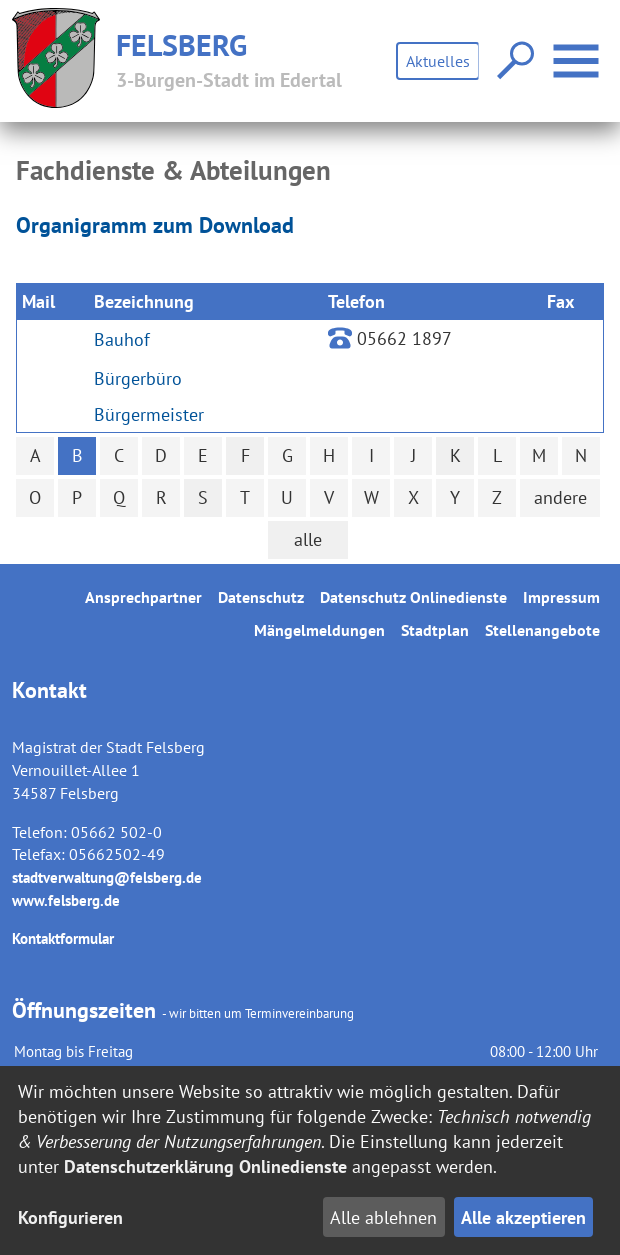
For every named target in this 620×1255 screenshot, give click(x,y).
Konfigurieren (70, 1217)
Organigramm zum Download (155, 225)
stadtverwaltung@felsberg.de (107, 877)
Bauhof (122, 339)
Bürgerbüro (138, 378)
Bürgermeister (149, 414)
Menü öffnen (578, 50)
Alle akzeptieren (523, 1217)
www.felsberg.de (66, 900)
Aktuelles (438, 61)
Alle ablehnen (383, 1217)
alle (308, 539)
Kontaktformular (63, 938)
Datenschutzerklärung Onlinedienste (205, 1166)
